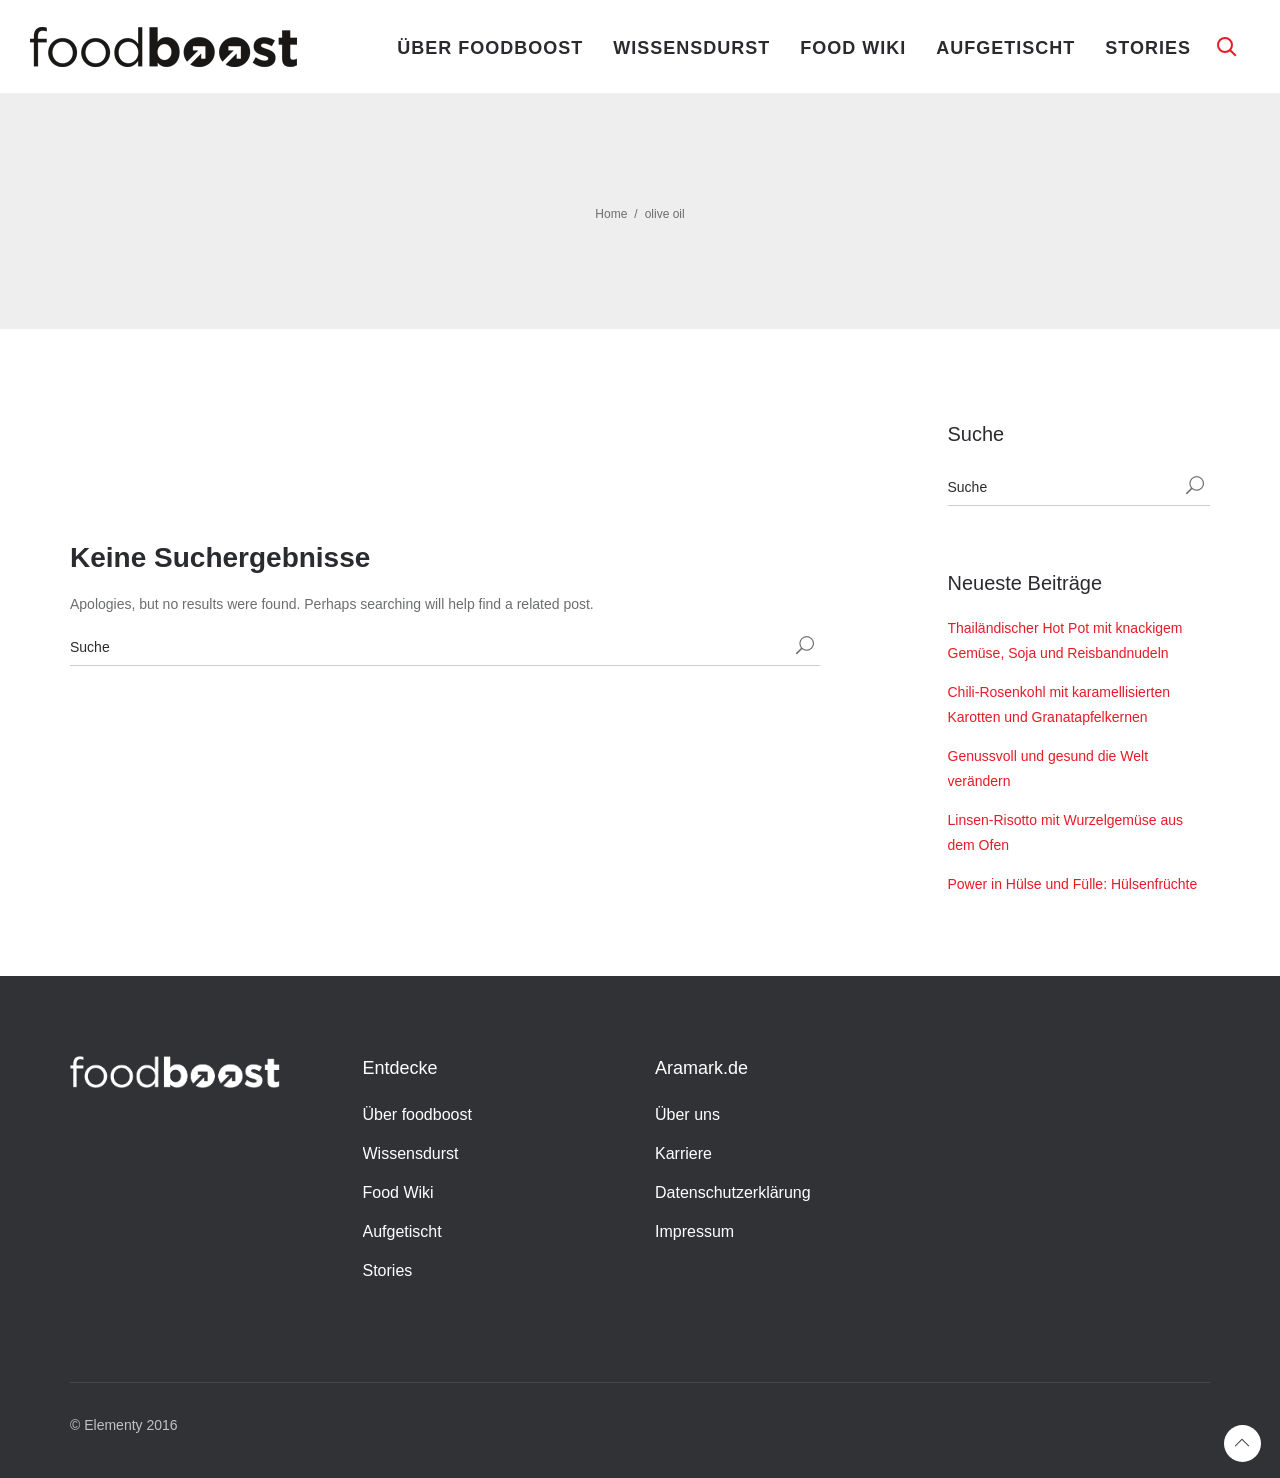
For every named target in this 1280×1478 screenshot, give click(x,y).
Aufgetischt (1005, 48)
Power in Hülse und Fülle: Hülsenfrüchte (1073, 884)
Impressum (694, 1231)
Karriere (683, 1153)
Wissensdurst (691, 48)
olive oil (665, 214)
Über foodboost (490, 48)
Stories (1148, 48)
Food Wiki (853, 48)
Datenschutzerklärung (733, 1192)
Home (611, 214)
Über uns (687, 1114)
